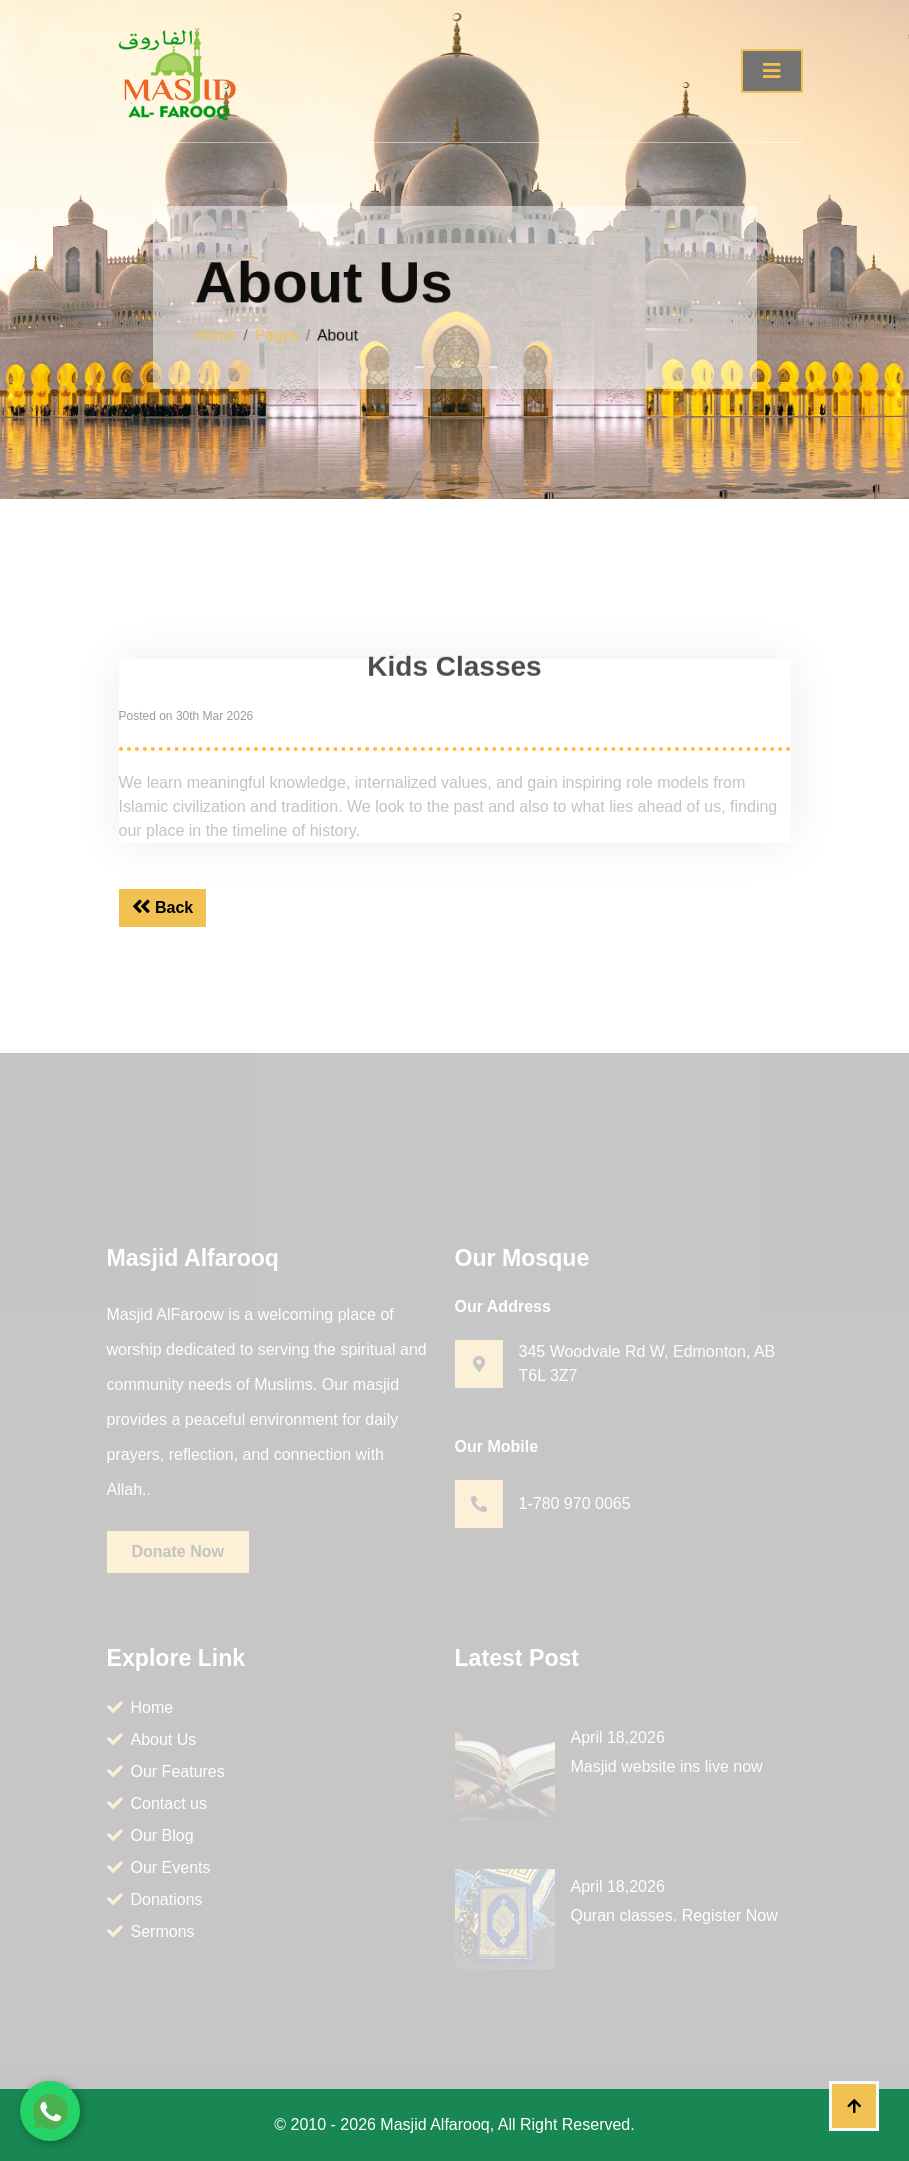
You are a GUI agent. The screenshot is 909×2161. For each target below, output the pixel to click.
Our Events (159, 1867)
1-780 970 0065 (575, 1503)
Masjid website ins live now (667, 1766)
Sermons (151, 1931)
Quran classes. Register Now (674, 1915)
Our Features (166, 1771)
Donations (155, 1899)
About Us (152, 1739)
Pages (289, 333)
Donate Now (178, 1551)
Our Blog (150, 1835)
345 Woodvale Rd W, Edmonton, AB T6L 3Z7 (647, 1363)
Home (233, 333)
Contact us (157, 1803)
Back (163, 907)
